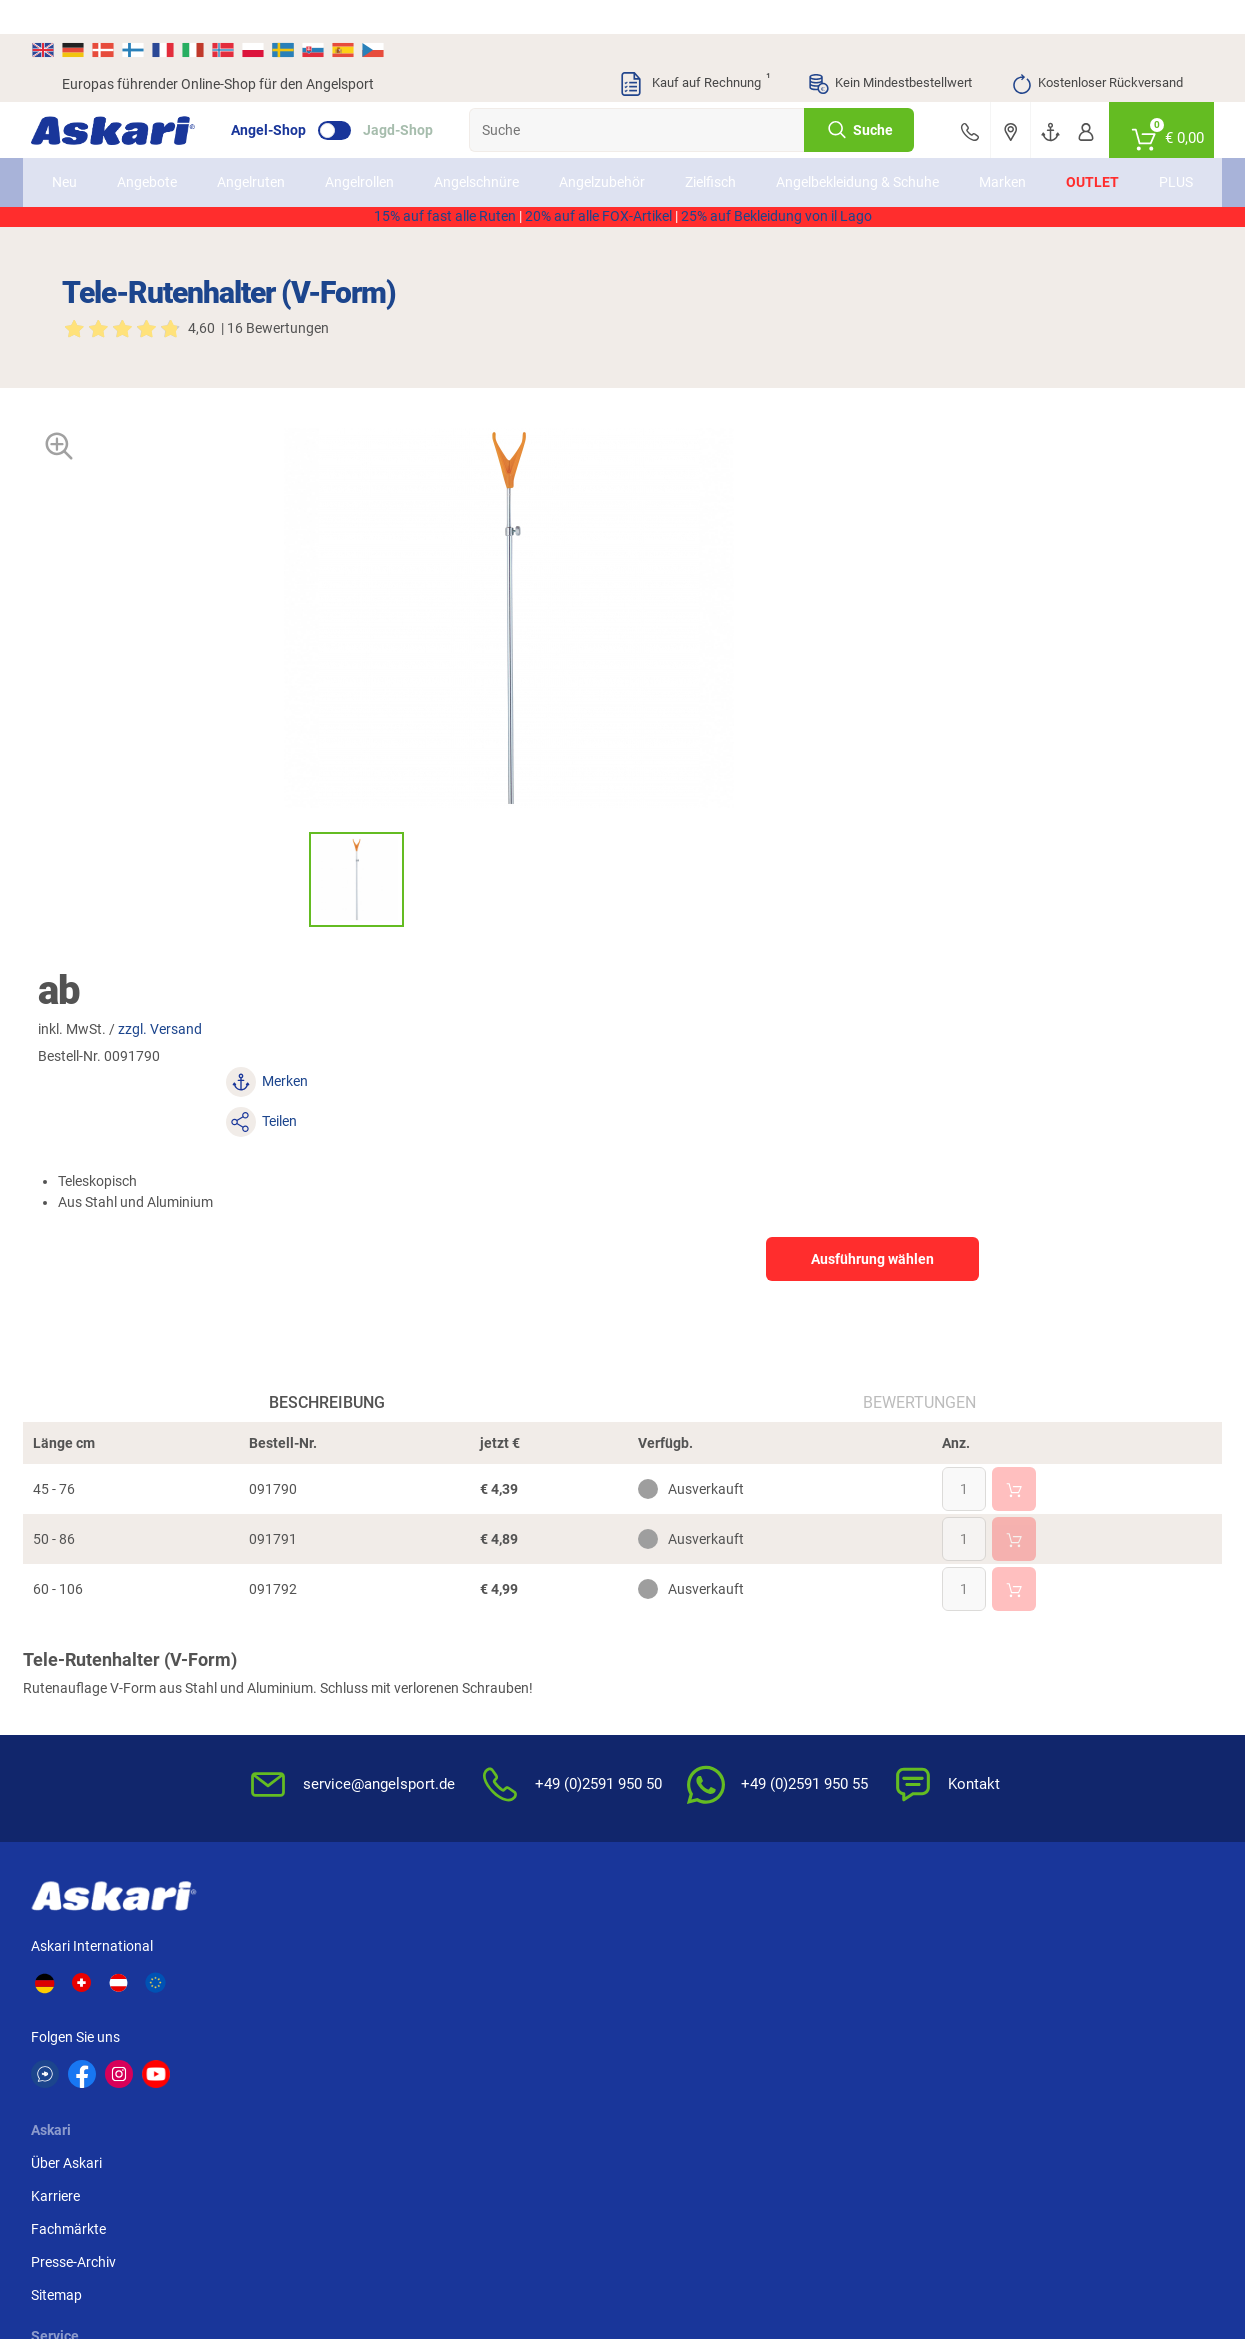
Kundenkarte (484, 1715)
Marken (972, 159)
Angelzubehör (632, 159)
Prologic (928, 2081)
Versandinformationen (224, 2256)
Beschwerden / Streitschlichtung (877, 1857)
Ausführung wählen (1009, 658)
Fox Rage (932, 2044)
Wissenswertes (680, 1682)
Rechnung (1047, 1814)
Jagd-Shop (429, 96)
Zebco (1062, 2081)
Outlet (1062, 159)
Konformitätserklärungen (712, 1814)
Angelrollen (389, 159)
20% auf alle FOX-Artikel (598, 225)
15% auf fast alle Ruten (445, 225)
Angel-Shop (299, 96)
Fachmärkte (324, 1715)
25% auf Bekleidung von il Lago (776, 225)
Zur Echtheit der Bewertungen (683, 1857)
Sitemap (312, 1781)
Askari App (477, 1847)
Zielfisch (740, 159)
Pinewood (513, 2081)
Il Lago (363, 2007)
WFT (777, 2007)
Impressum (860, 1781)
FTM (496, 2044)
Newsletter (477, 1649)
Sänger (785, 2081)
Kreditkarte (1050, 1748)
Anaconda (655, 2007)
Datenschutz (864, 1715)
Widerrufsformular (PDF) (901, 1814)
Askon (642, 2081)
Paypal (1037, 1781)
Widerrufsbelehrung (886, 1682)
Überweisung (1056, 1715)
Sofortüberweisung (1075, 1649)
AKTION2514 (852, 204)
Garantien (665, 1781)
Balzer (221, 2081)
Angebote (177, 159)
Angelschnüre (506, 159)
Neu (94, 159)
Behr (356, 2081)
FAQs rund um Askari (699, 1649)
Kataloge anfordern (504, 1682)
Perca (781, 2044)
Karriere (311, 1682)
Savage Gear (241, 2044)
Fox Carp (1071, 2007)
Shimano (509, 2007)
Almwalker (374, 2044)
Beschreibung (343, 1066)
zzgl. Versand (778, 508)
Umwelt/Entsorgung (888, 1748)
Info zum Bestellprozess (708, 1715)
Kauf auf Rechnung (694, 50)
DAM (77, 2081)
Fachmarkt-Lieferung (509, 1814)
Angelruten (281, 159)
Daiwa (221, 2007)
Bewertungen (903, 1066)
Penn (639, 2044)
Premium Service (495, 1748)
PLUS (1146, 159)
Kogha (82, 2007)
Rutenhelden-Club (499, 1781)
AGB (839, 1649)
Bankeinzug (1052, 1682)
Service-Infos (674, 1748)
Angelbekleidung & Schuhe (857, 158)
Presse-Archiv (329, 1748)
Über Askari (322, 1649)
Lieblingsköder (107, 2044)
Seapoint (1070, 2044)
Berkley (925, 2007)
